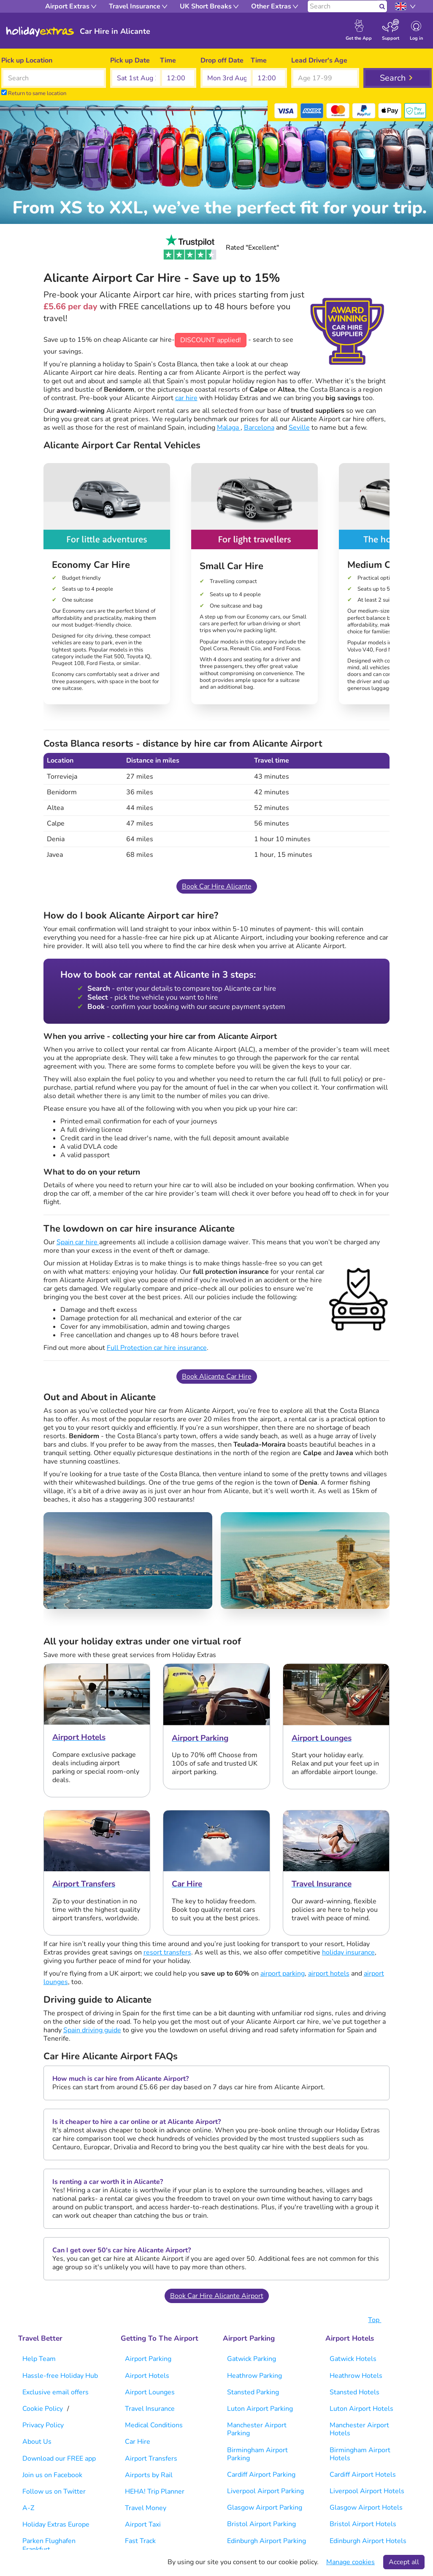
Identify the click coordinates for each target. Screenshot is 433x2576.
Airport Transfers (151, 2458)
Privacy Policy (43, 2425)
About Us (36, 2441)
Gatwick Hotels (353, 2358)
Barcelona (259, 427)
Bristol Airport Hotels (363, 2524)
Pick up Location (26, 60)
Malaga (229, 427)
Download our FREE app (59, 2458)
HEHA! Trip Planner (154, 2491)
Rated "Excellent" (216, 247)
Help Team (39, 2358)
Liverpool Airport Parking (265, 2491)
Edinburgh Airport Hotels (368, 2541)
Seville (299, 427)
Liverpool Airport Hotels (367, 2491)
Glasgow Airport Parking (264, 2507)
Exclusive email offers (55, 2392)
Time (168, 60)
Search (393, 78)
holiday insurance (348, 1952)
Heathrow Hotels (356, 2375)
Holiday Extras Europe (55, 2524)
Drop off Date (222, 60)
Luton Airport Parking (260, 2408)
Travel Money (145, 2508)
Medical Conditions (154, 2425)
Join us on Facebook (52, 2475)
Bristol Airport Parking (261, 2524)
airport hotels (328, 1973)
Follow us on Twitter (54, 2491)
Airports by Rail (149, 2475)
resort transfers (167, 1952)
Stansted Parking (253, 2392)
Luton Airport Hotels (361, 2408)
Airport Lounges (150, 2392)
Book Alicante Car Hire (217, 1376)
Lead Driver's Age (319, 60)
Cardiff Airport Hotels (363, 2474)
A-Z (28, 2508)
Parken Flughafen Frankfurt (49, 2545)
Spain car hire (78, 1242)
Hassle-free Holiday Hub (60, 2375)
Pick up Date (130, 60)
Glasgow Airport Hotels (366, 2507)
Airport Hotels (147, 2375)
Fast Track (140, 2541)
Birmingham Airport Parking (257, 2454)
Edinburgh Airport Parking (266, 2541)
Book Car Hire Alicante (217, 886)
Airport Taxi (143, 2524)
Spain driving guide (92, 2030)
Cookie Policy (42, 2408)
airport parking (282, 1973)
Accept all (404, 2562)
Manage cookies (350, 2562)
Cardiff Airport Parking (261, 2474)
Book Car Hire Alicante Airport (216, 2296)
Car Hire (137, 2441)
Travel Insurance (150, 2408)
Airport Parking (148, 2358)
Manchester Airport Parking (257, 2429)
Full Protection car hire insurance (157, 1347)
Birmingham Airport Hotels (360, 2454)
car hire (186, 398)
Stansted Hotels (354, 2392)
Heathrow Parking (254, 2375)
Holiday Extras (40, 31)
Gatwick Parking (251, 2358)
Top (379, 2319)
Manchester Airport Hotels (359, 2429)
